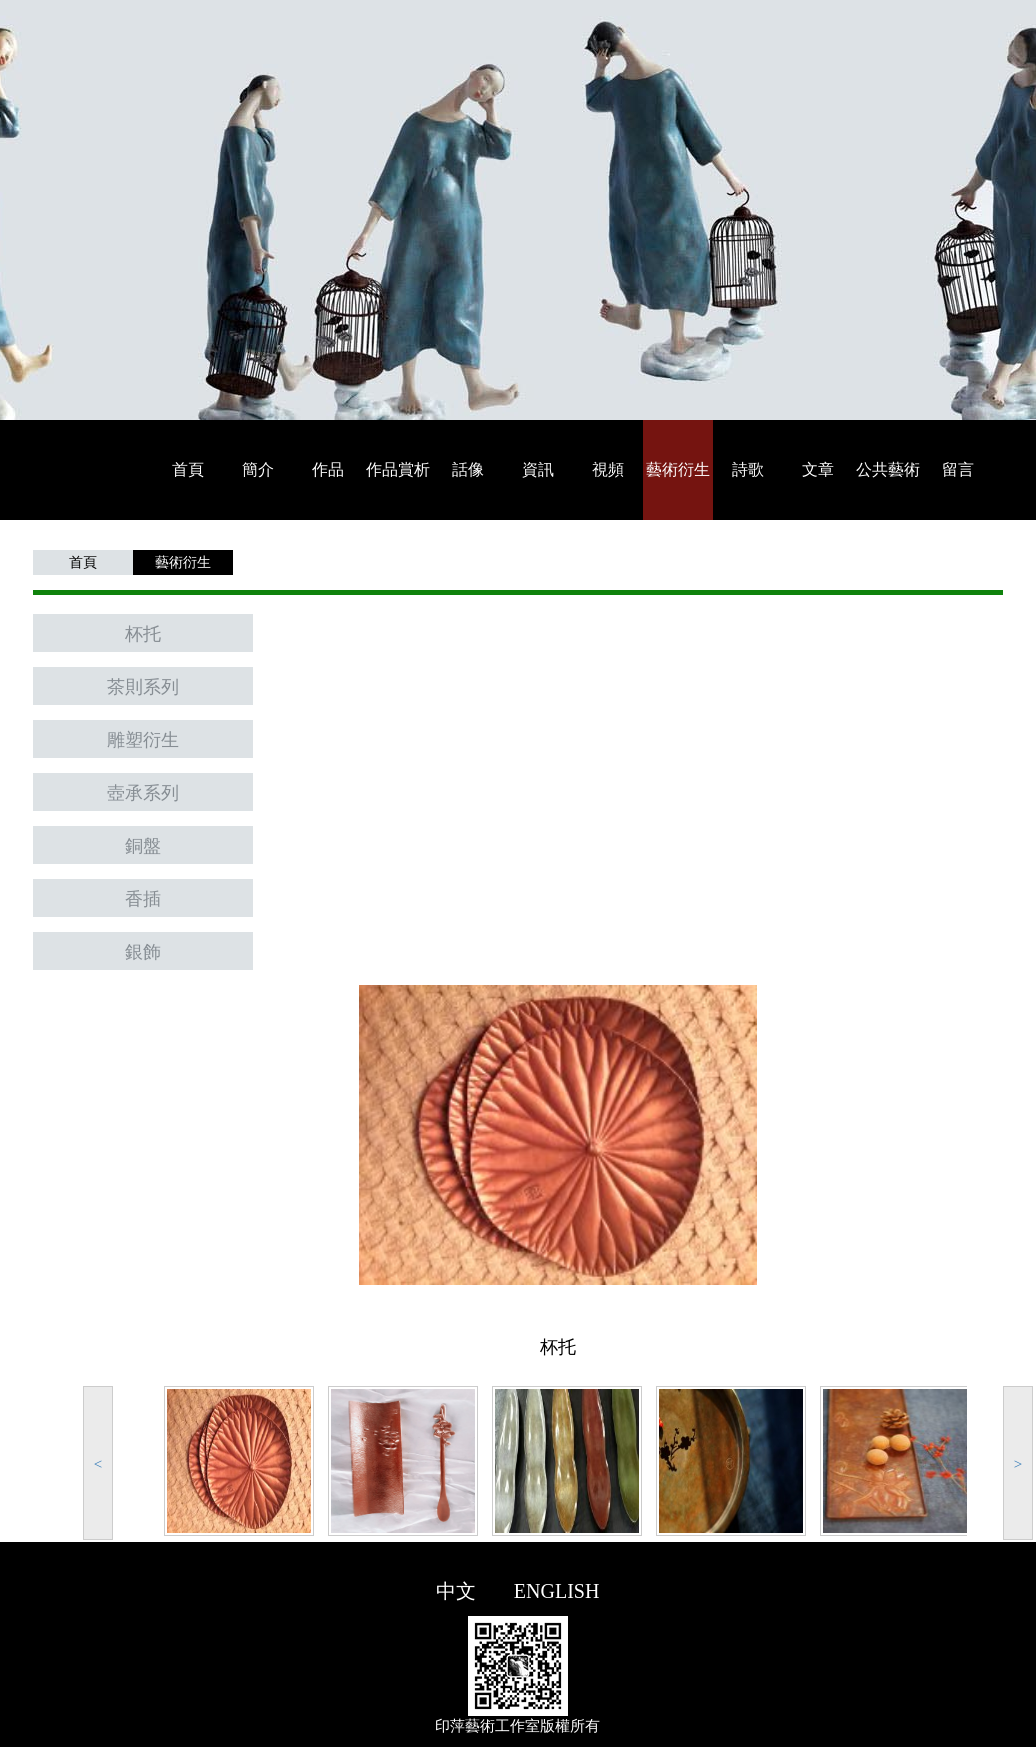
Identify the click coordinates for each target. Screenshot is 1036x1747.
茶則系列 (143, 687)
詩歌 (748, 469)
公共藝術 (888, 469)
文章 (818, 469)
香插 (143, 899)
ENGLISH (557, 1591)
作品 (328, 469)
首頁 (188, 469)
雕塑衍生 (143, 740)
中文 (456, 1591)
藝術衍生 (678, 469)
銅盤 (143, 846)
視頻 (608, 469)
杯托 (143, 634)
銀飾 (143, 952)
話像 (468, 469)
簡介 (258, 469)
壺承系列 (143, 793)
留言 (958, 469)
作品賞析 (398, 469)
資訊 (538, 469)
